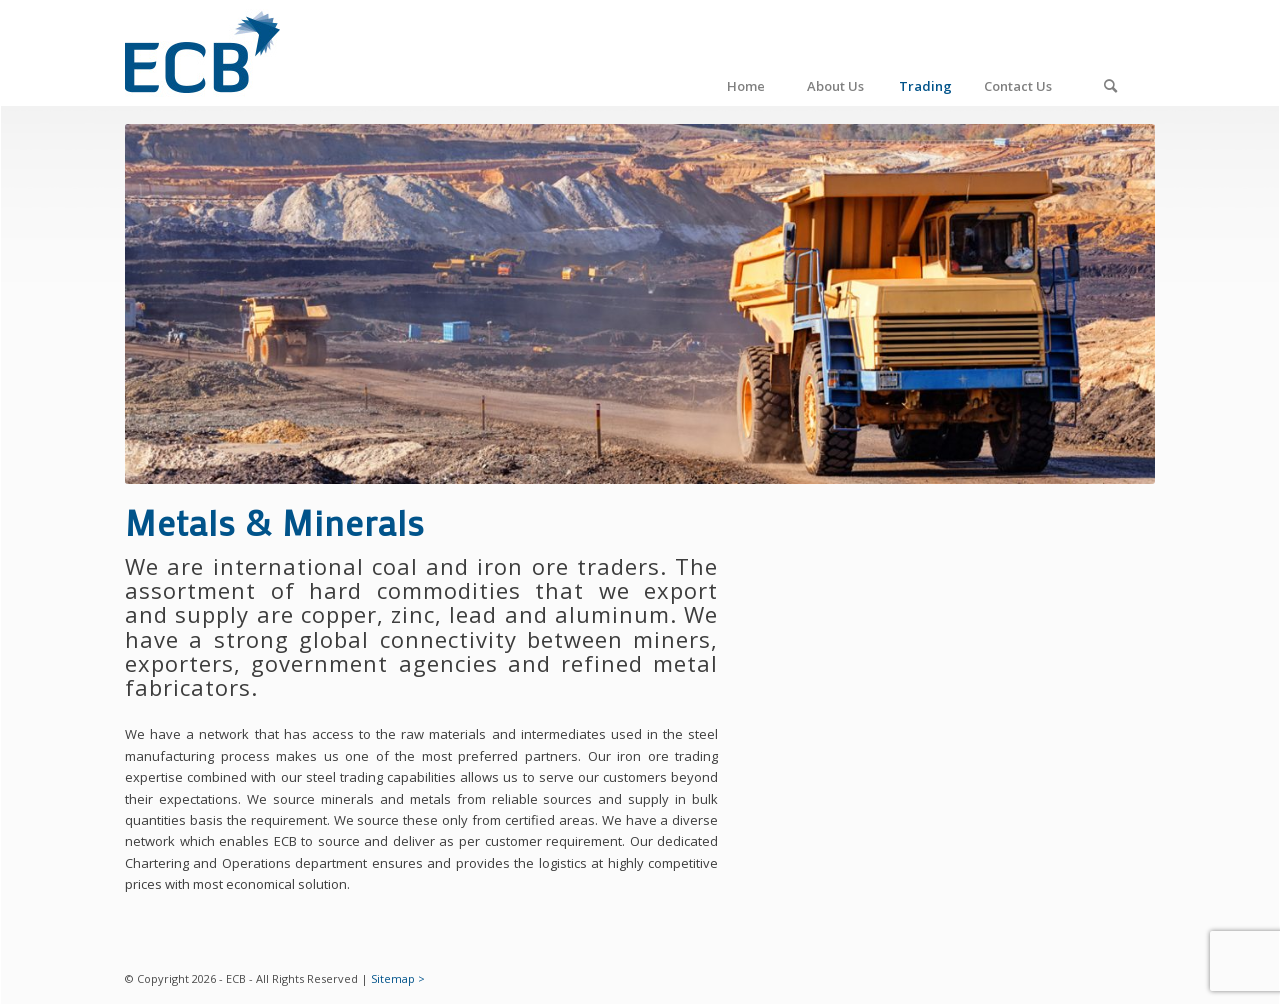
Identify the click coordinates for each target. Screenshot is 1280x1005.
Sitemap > (398, 978)
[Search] (1110, 53)
